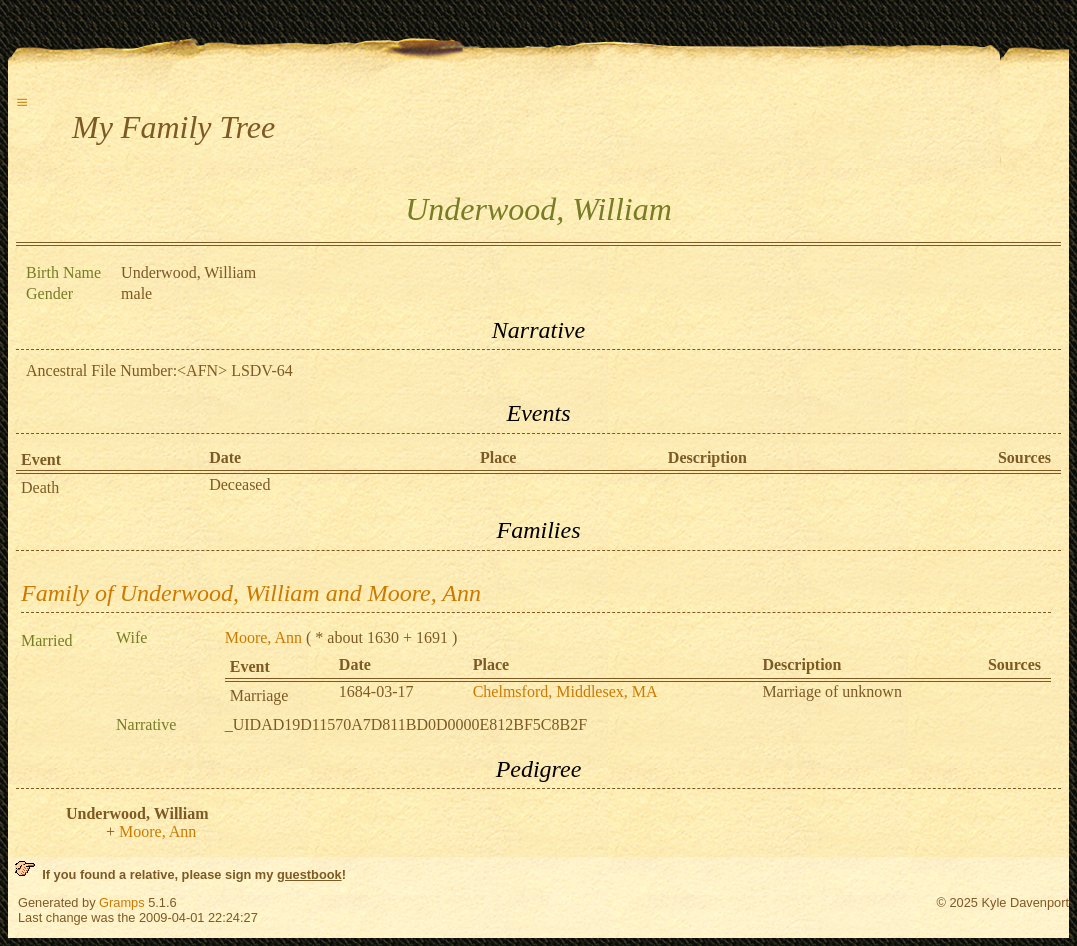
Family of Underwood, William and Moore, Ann (251, 593)
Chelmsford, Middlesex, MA (565, 691)
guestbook (309, 874)
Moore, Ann (263, 637)
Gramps (122, 902)
